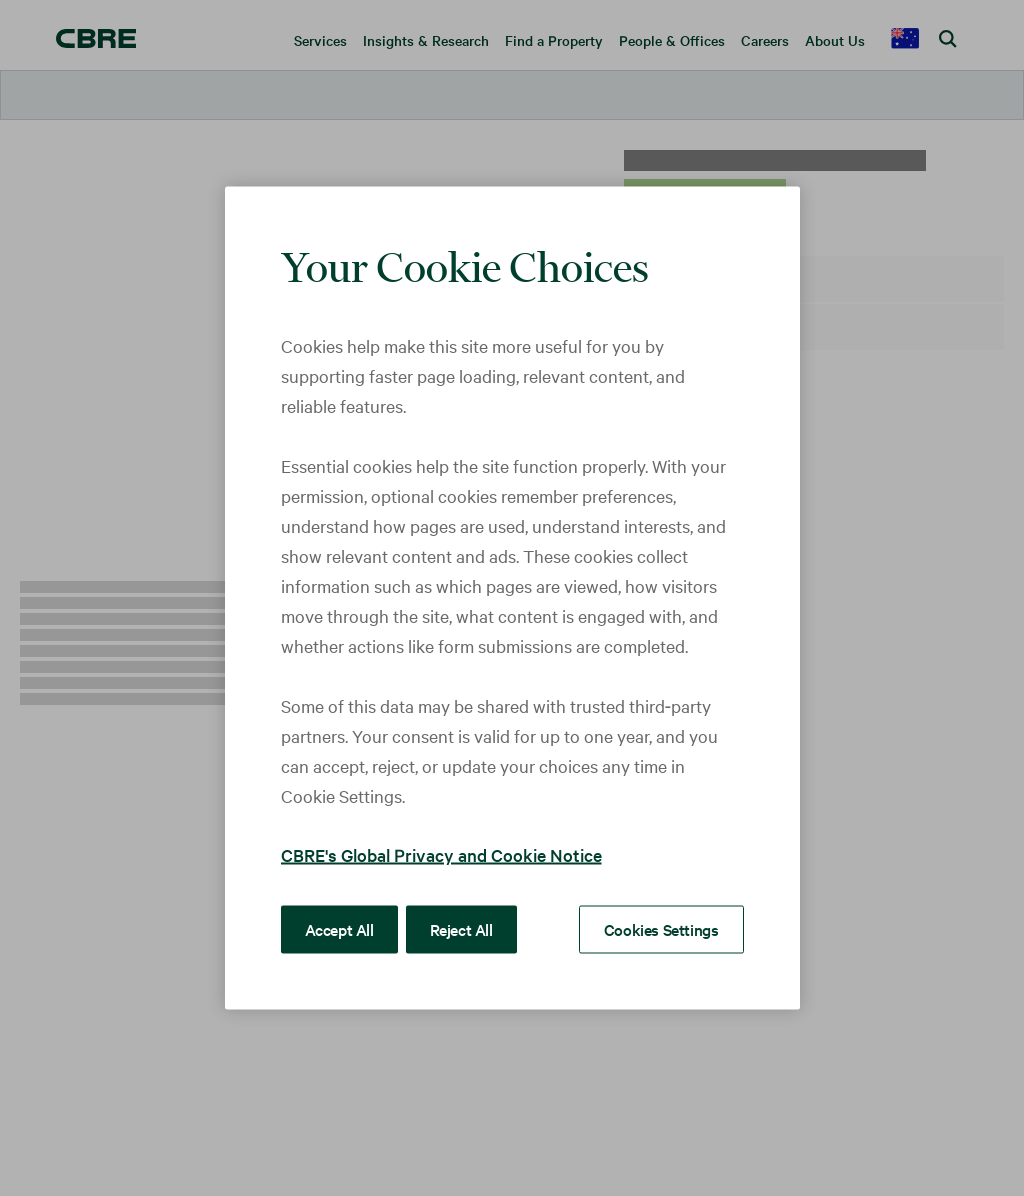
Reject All (461, 929)
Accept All (339, 929)
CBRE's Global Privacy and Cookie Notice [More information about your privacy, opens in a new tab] (441, 854)
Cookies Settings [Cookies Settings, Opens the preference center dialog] (661, 929)
